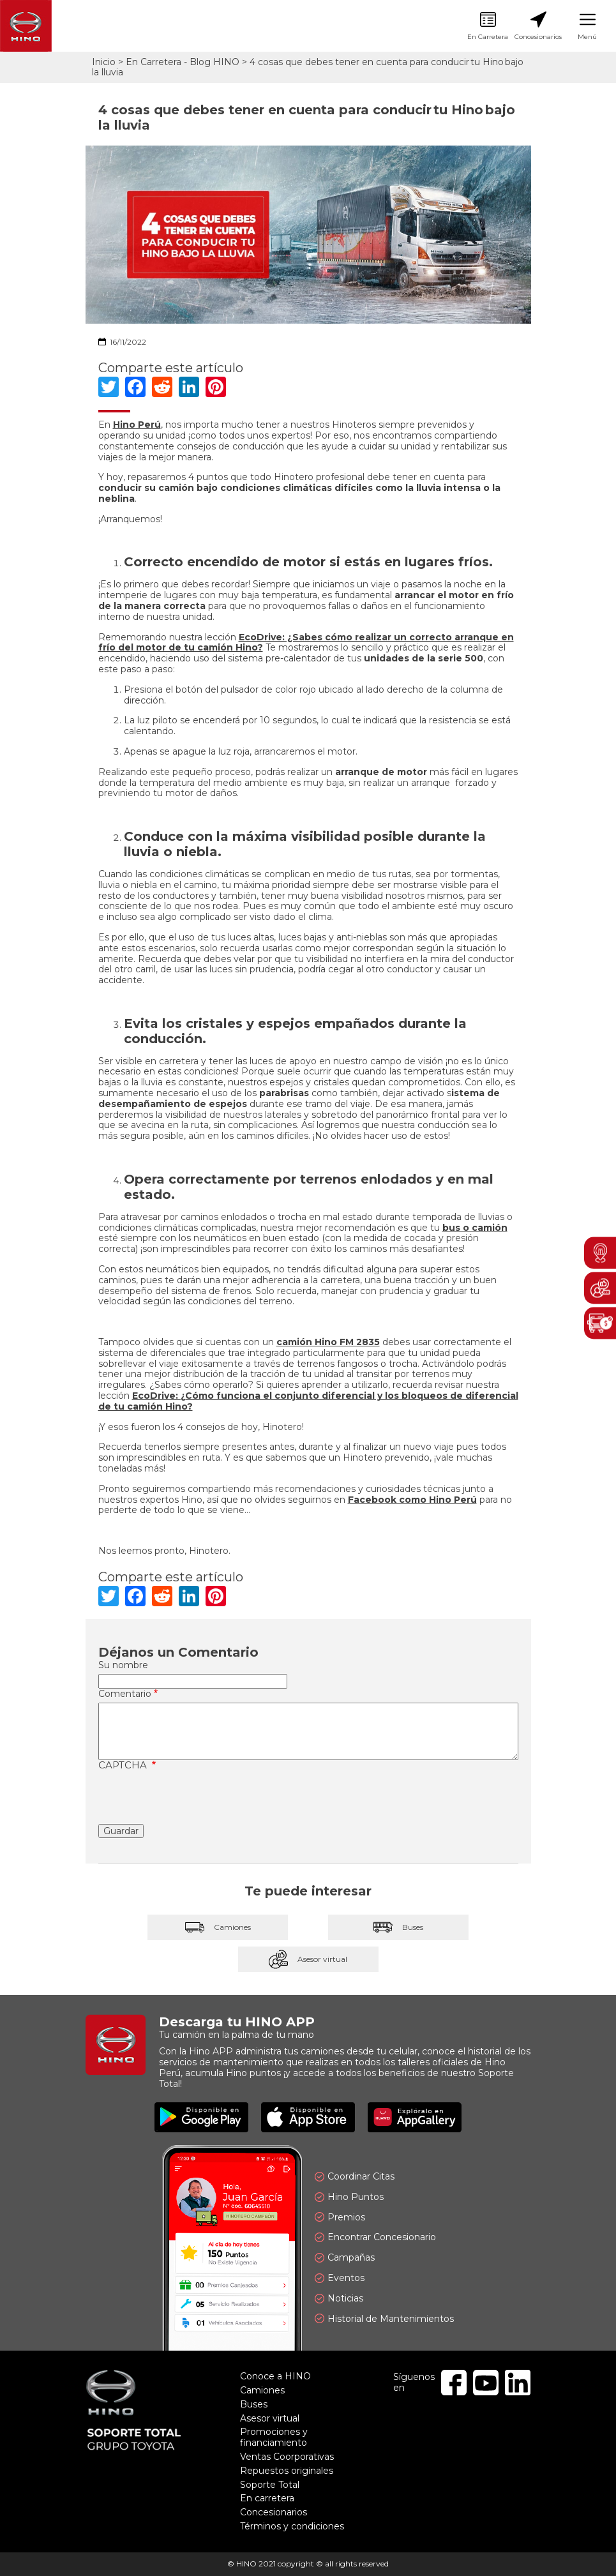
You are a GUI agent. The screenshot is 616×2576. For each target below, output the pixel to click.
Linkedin (517, 2382)
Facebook (454, 2382)
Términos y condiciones (292, 2526)
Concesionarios (538, 26)
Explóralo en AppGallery (415, 2117)
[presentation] (195, 1799)
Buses (398, 1927)
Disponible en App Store (308, 2117)
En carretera (267, 2498)
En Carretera (487, 26)
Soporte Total (269, 2484)
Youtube (486, 2382)
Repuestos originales (286, 2470)
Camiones (217, 1927)
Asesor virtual (308, 1959)
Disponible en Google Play (201, 2117)
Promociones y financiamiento (274, 2437)
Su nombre (123, 1665)
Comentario (124, 1694)
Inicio (104, 62)
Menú (587, 26)
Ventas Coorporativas (287, 2456)
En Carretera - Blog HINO (182, 62)
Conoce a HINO (275, 2376)
